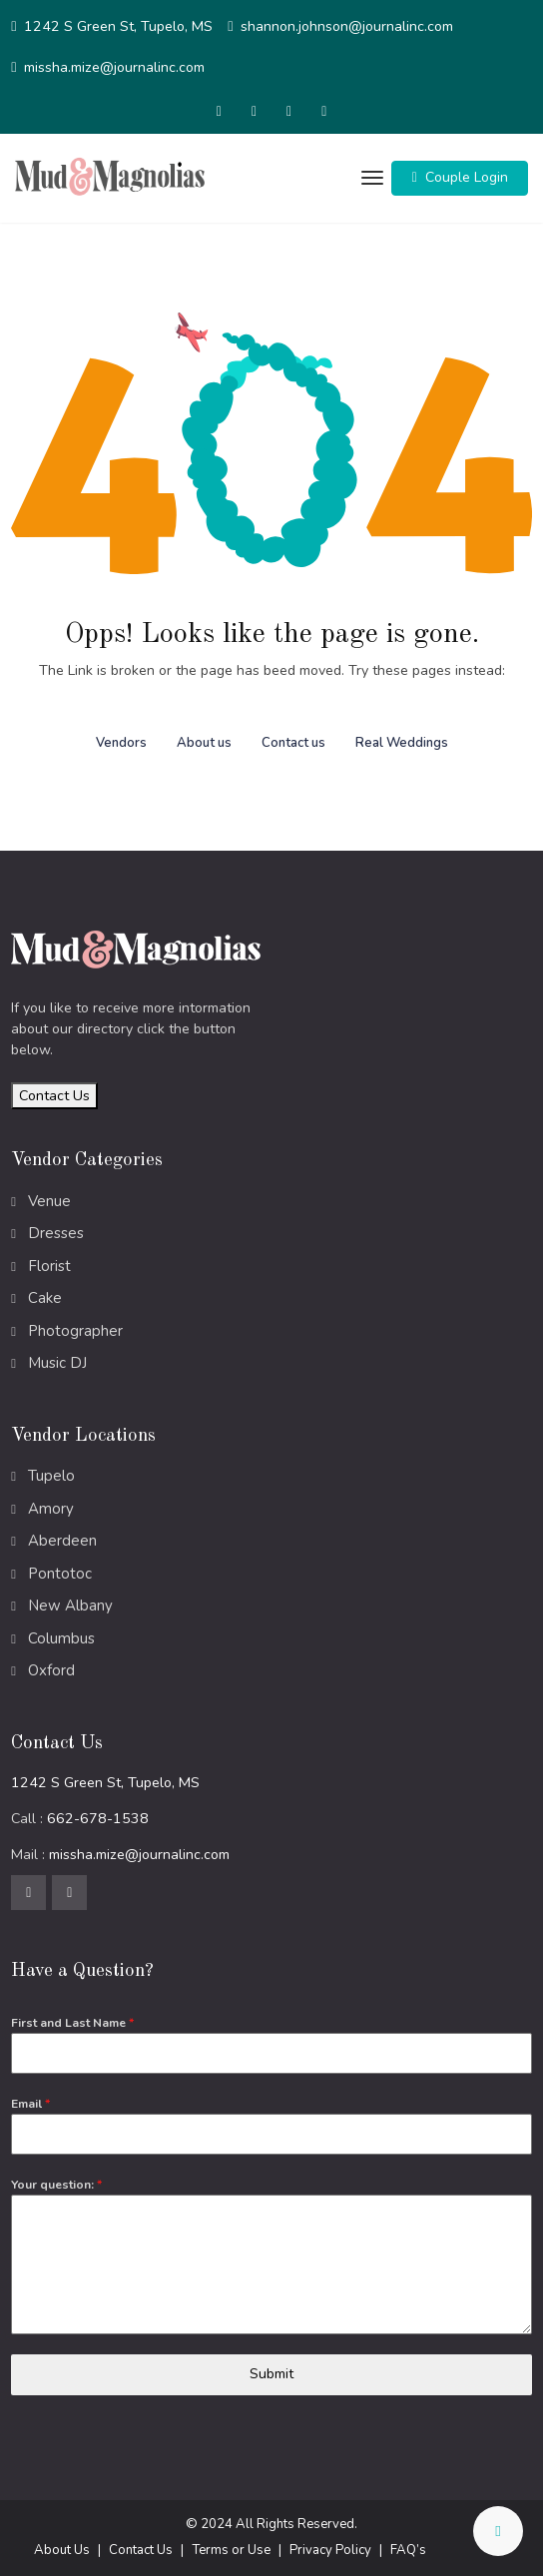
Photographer (75, 1331)
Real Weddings (401, 743)
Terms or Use (231, 2550)
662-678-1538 (98, 1818)
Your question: (56, 2185)
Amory (51, 1509)
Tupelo (51, 1476)
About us (204, 743)
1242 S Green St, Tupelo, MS (118, 26)
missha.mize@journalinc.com (114, 67)
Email (30, 2104)
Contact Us (54, 1095)
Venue (49, 1201)
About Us (62, 2550)
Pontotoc (60, 1574)
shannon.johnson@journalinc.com (347, 26)
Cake (45, 1298)
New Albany (70, 1605)
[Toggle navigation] (369, 179)
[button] (459, 179)
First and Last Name (72, 2023)
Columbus (61, 1638)
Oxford (51, 1670)
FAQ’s (408, 2550)
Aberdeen (62, 1541)
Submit (271, 2373)
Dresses (56, 1233)
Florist (49, 1266)
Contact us (293, 743)
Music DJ (57, 1363)
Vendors (121, 743)
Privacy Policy (330, 2550)
